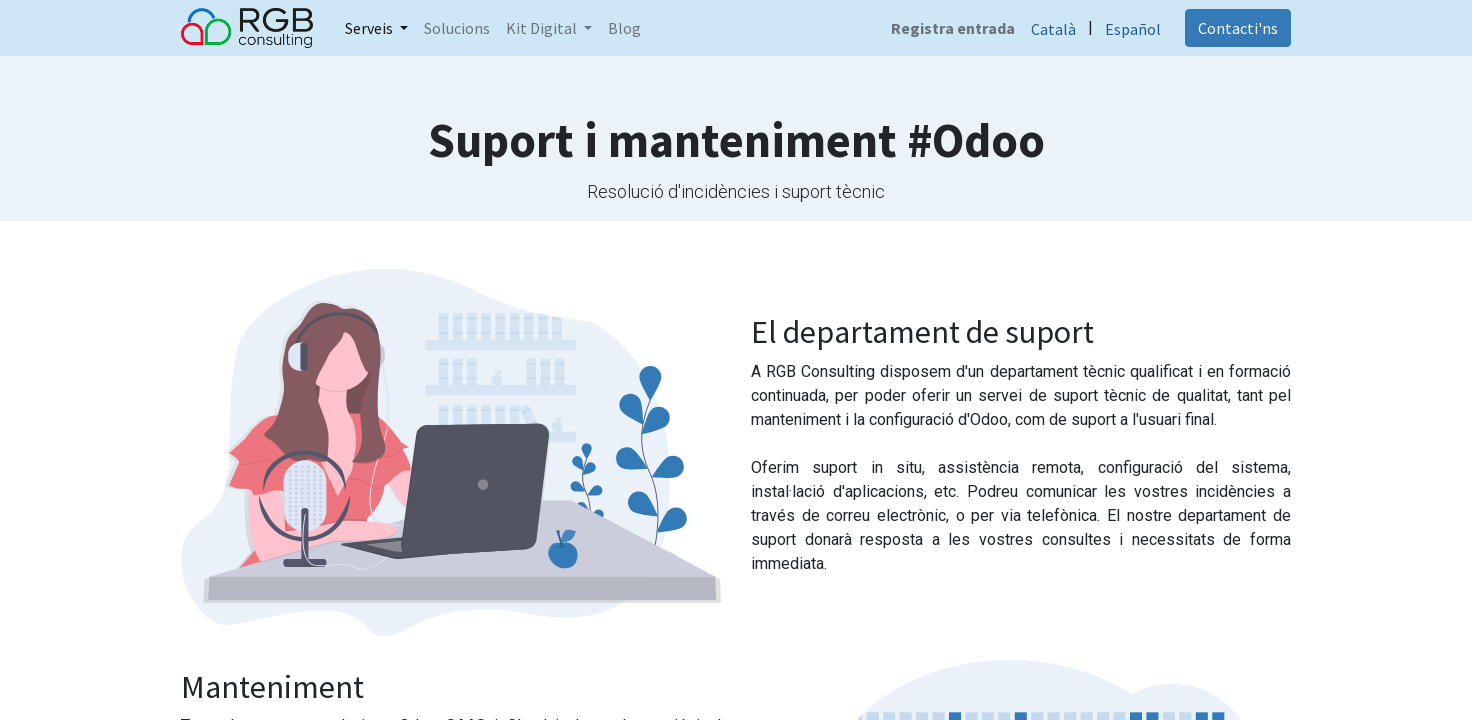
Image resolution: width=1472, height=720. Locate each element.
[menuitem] (457, 28)
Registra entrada (953, 28)
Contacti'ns (1238, 28)
